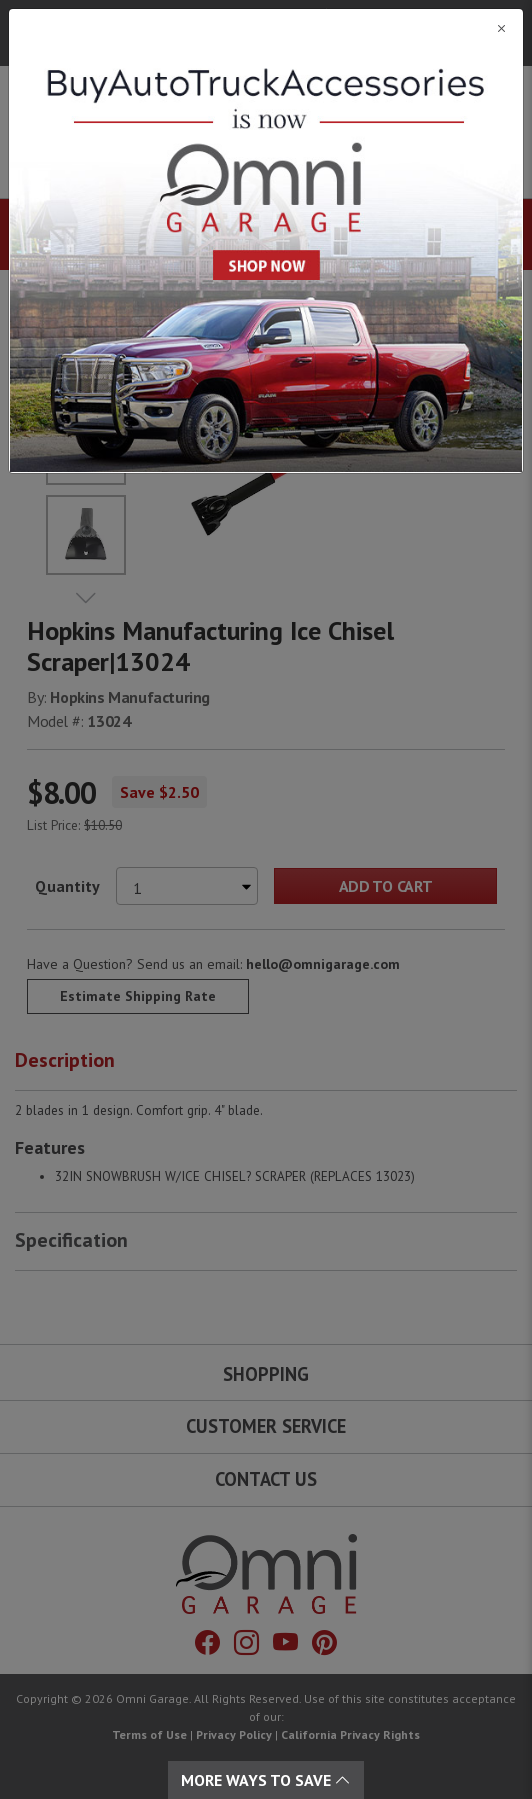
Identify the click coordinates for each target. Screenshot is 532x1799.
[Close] (266, 28)
